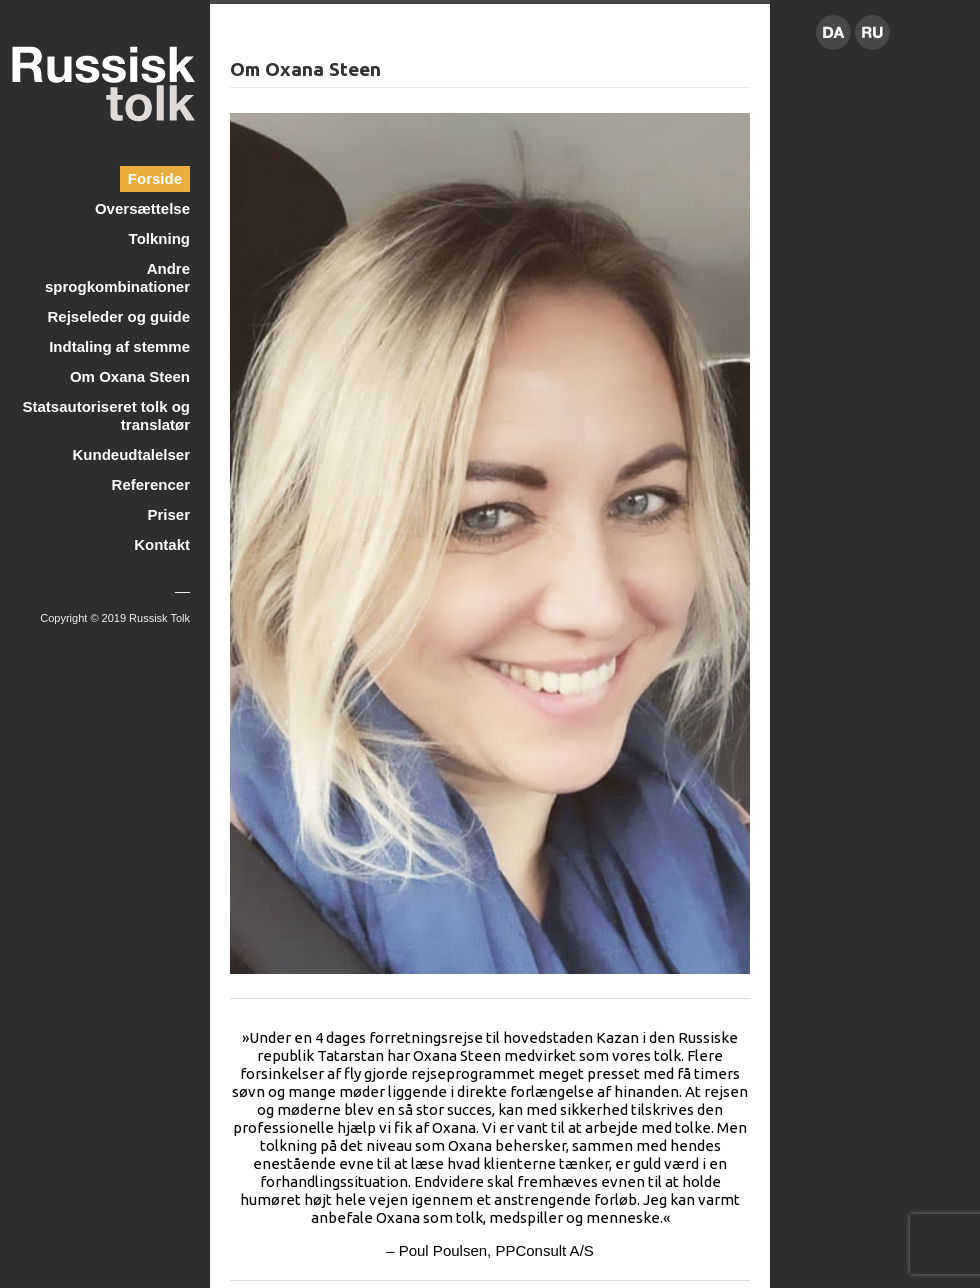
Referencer (151, 484)
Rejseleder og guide (118, 316)
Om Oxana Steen (130, 376)
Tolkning (159, 238)
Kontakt (162, 544)
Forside (155, 178)
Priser (168, 514)
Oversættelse (142, 208)
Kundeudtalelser (131, 454)
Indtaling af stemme (119, 346)
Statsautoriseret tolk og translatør (106, 415)
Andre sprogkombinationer (117, 277)
